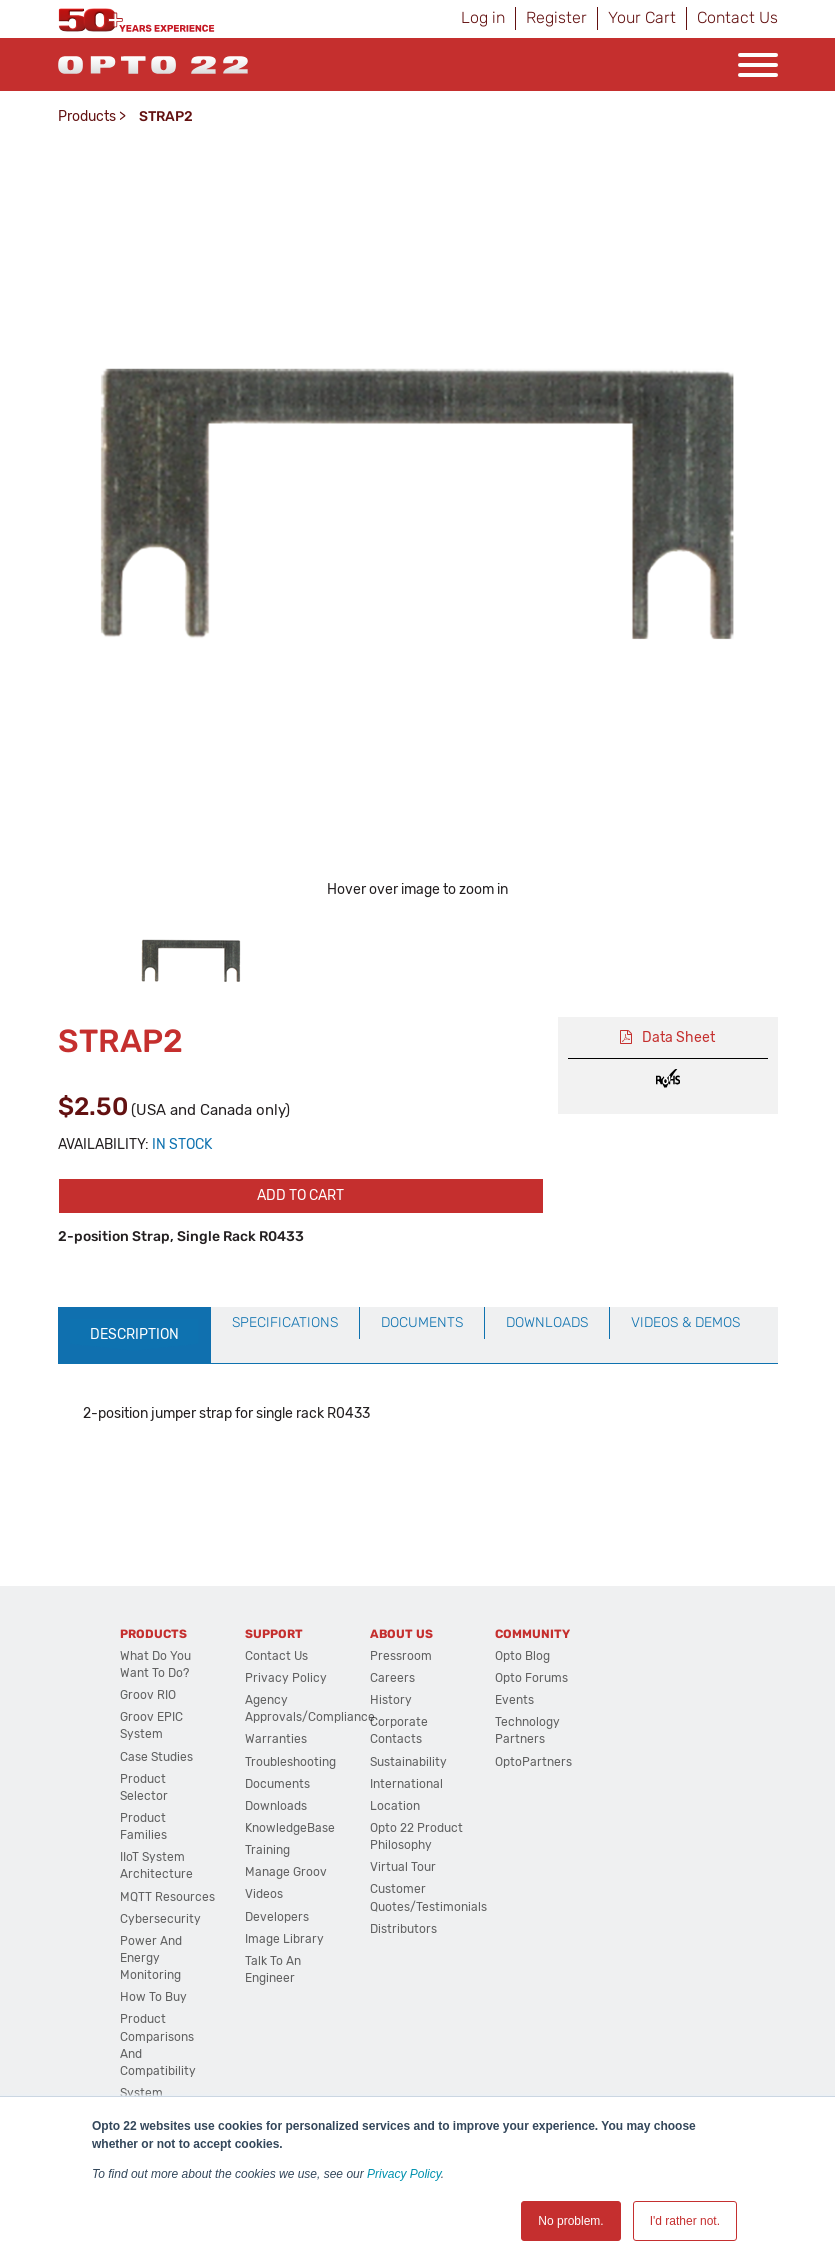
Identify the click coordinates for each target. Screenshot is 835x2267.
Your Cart (642, 17)
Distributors (403, 1929)
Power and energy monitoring (151, 1958)
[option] (191, 961)
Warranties (276, 1739)
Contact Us (737, 17)
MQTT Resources (167, 1897)
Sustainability (408, 1762)
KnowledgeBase (290, 1828)
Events (514, 1700)
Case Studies (156, 1757)
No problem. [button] (570, 2221)
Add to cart (300, 1195)
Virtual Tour (403, 1867)
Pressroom (401, 1656)
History (391, 1700)
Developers (277, 1917)
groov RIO (148, 1695)
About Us (401, 1634)
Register (556, 17)
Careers (392, 1678)
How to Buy (153, 1997)
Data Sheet (678, 1037)
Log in (483, 17)
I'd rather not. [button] (685, 2221)
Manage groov (286, 1872)
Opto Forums (531, 1678)
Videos (264, 1894)
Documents (277, 1784)
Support (274, 1634)
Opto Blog (522, 1656)
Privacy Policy (404, 2174)
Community (532, 1634)
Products (87, 116)
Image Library (284, 1939)
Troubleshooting (290, 1762)
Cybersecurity (160, 1919)
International (406, 1784)
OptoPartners (533, 1762)
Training (267, 1850)
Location (395, 1806)
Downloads (276, 1806)
